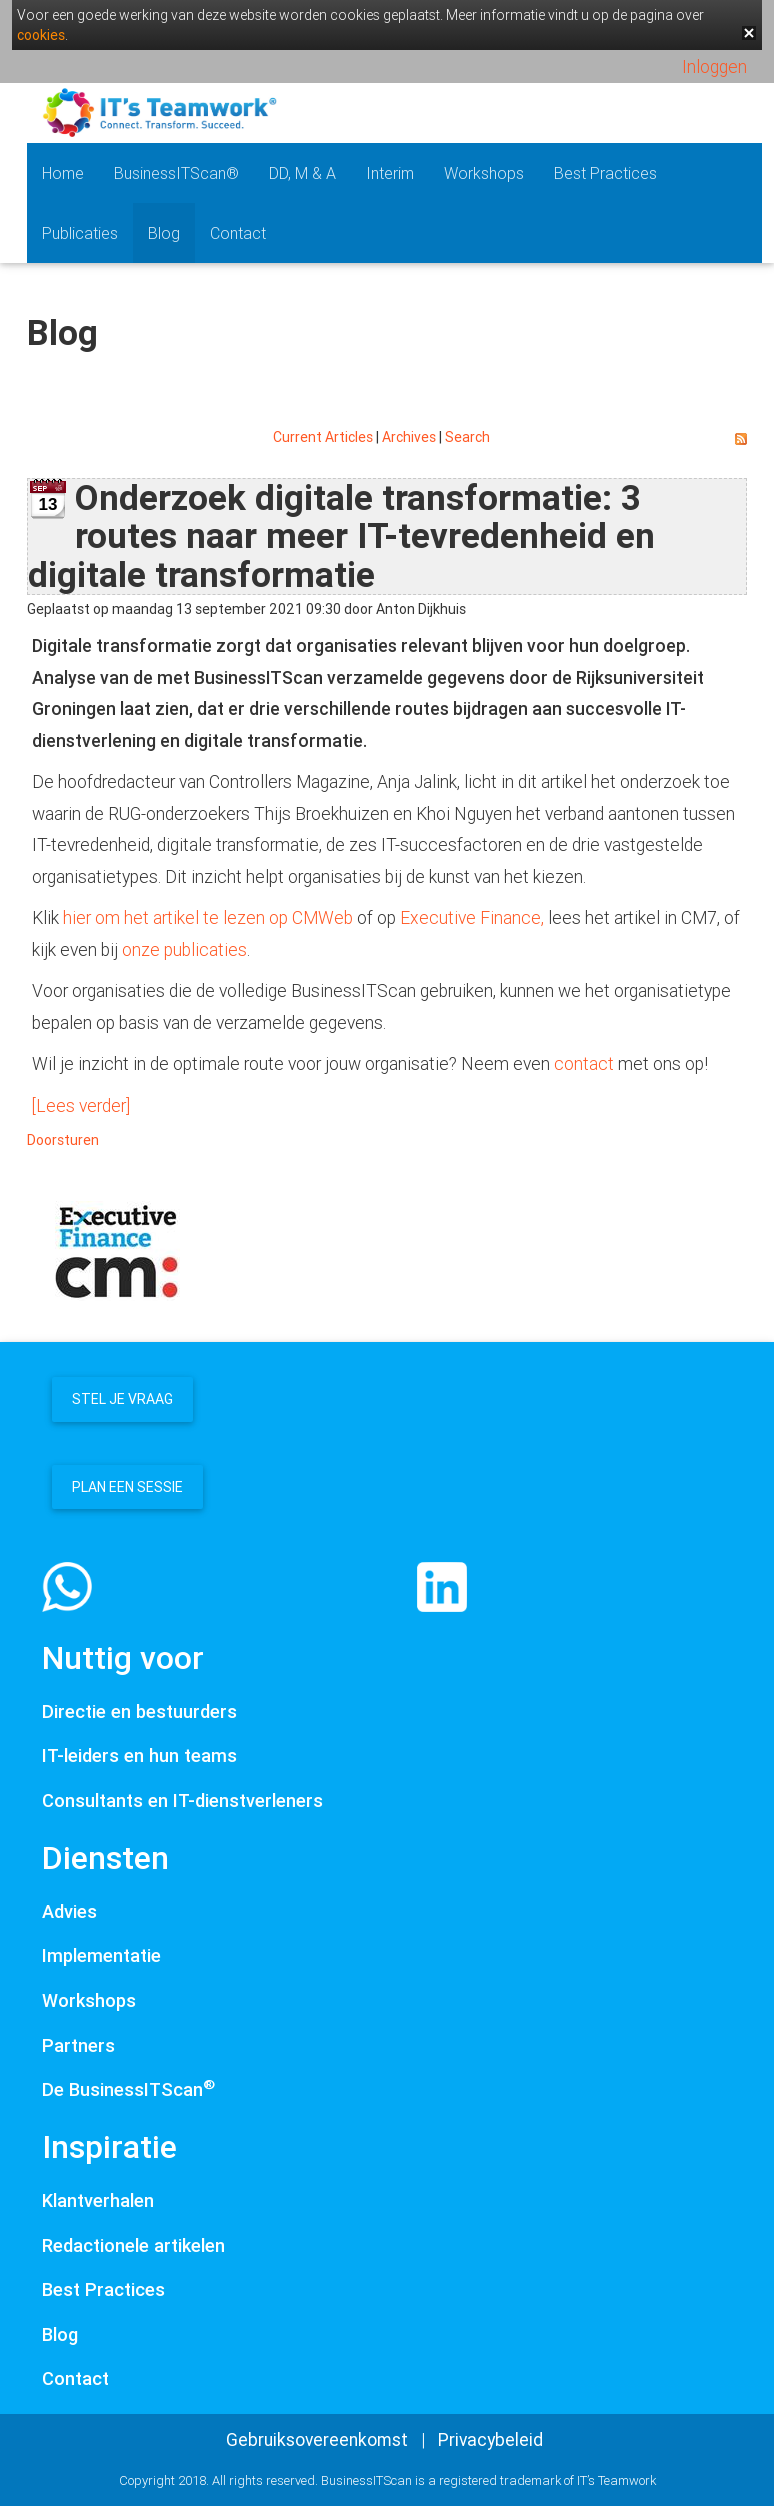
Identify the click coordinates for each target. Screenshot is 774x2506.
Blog (164, 233)
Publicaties (80, 233)
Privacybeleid (490, 2439)
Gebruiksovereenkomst (317, 2439)
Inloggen (714, 66)
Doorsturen (63, 1140)
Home (63, 173)
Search (467, 437)
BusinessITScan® (176, 173)
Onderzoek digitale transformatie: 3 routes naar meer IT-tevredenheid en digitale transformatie (341, 536)
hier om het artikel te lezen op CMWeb (208, 917)
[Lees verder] (81, 1105)
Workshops (484, 173)
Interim (390, 173)
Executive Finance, (472, 917)
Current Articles (323, 437)
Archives (409, 437)
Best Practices (605, 173)
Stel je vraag (122, 1399)
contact (584, 1063)
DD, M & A (302, 173)
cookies (41, 35)
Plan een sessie (127, 1487)
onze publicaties (184, 949)
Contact (238, 233)
